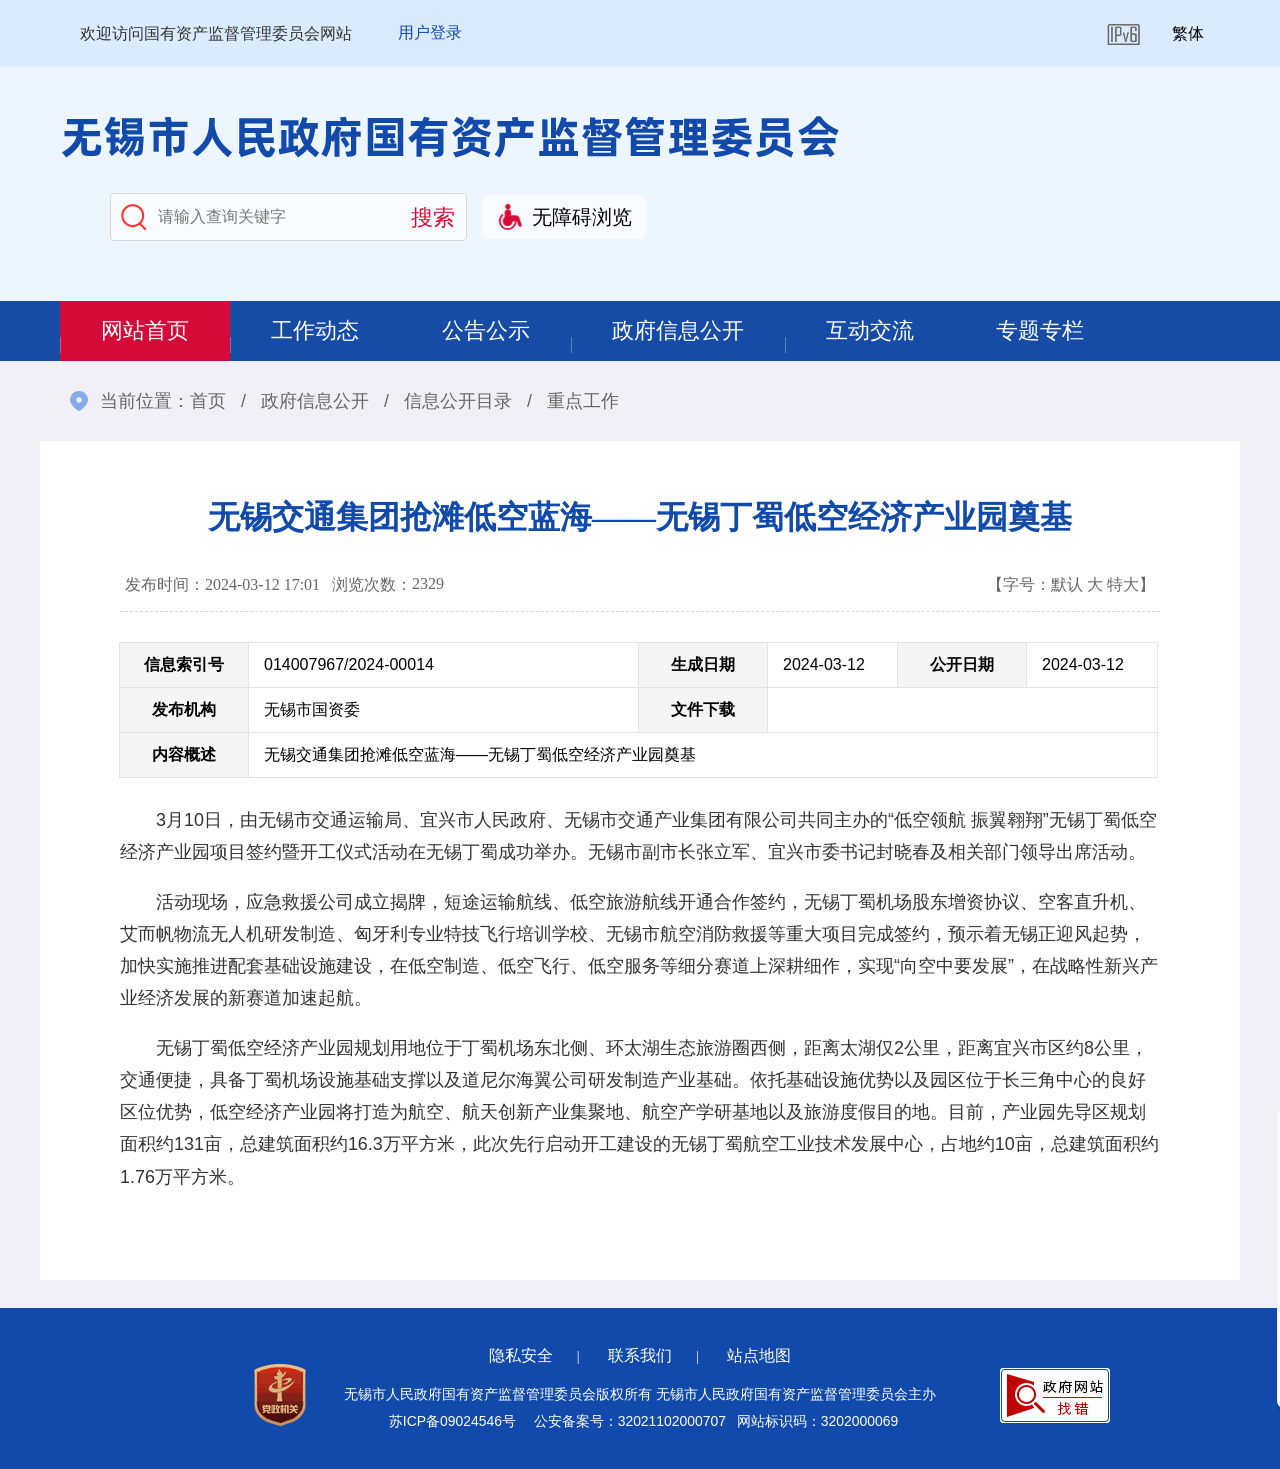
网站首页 (146, 330)
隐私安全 (521, 1355)
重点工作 (583, 401)
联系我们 (640, 1355)
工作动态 (318, 330)
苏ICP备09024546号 (452, 1421)
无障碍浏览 (582, 217)
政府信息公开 (684, 330)
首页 (208, 401)
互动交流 (878, 330)
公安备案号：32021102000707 (630, 1421)
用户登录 (430, 32)
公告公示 (490, 330)
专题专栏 (1050, 330)
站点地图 (759, 1355)
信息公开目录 (458, 401)
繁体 (1188, 33)
